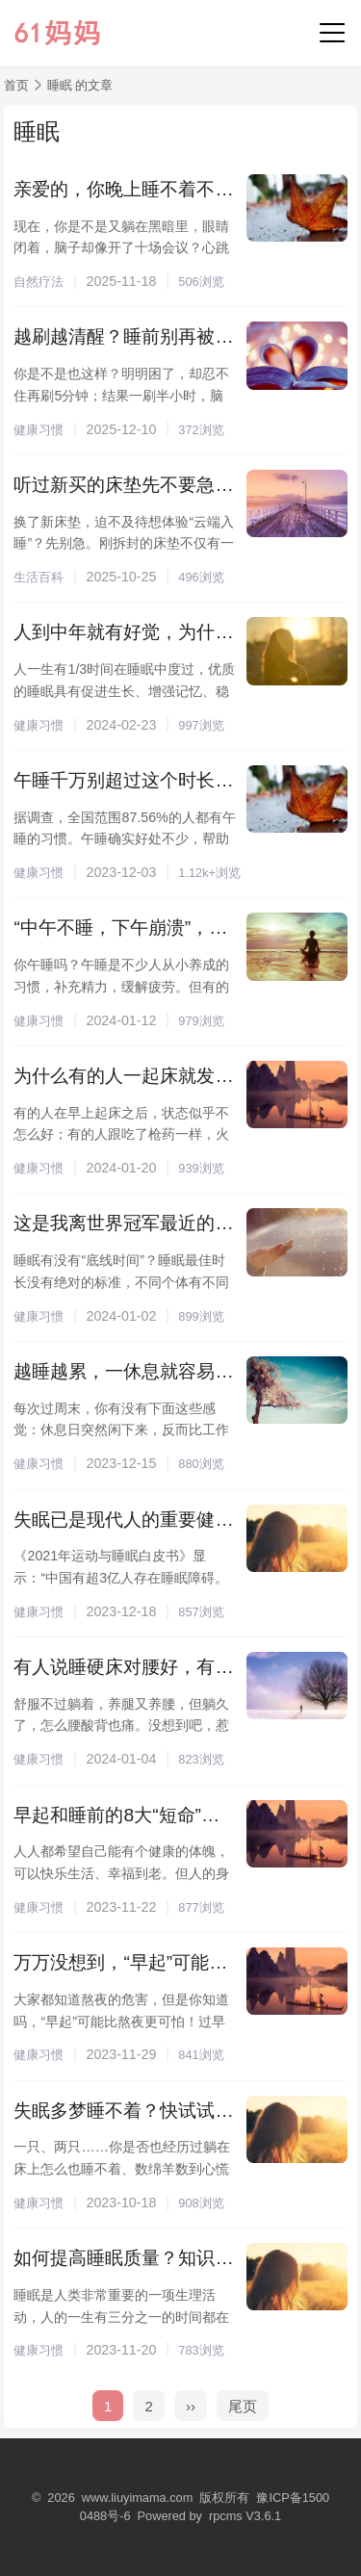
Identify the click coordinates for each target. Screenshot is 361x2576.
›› (190, 2406)
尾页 (242, 2406)
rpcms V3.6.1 (245, 2516)
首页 (16, 85)
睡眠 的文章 (80, 85)
